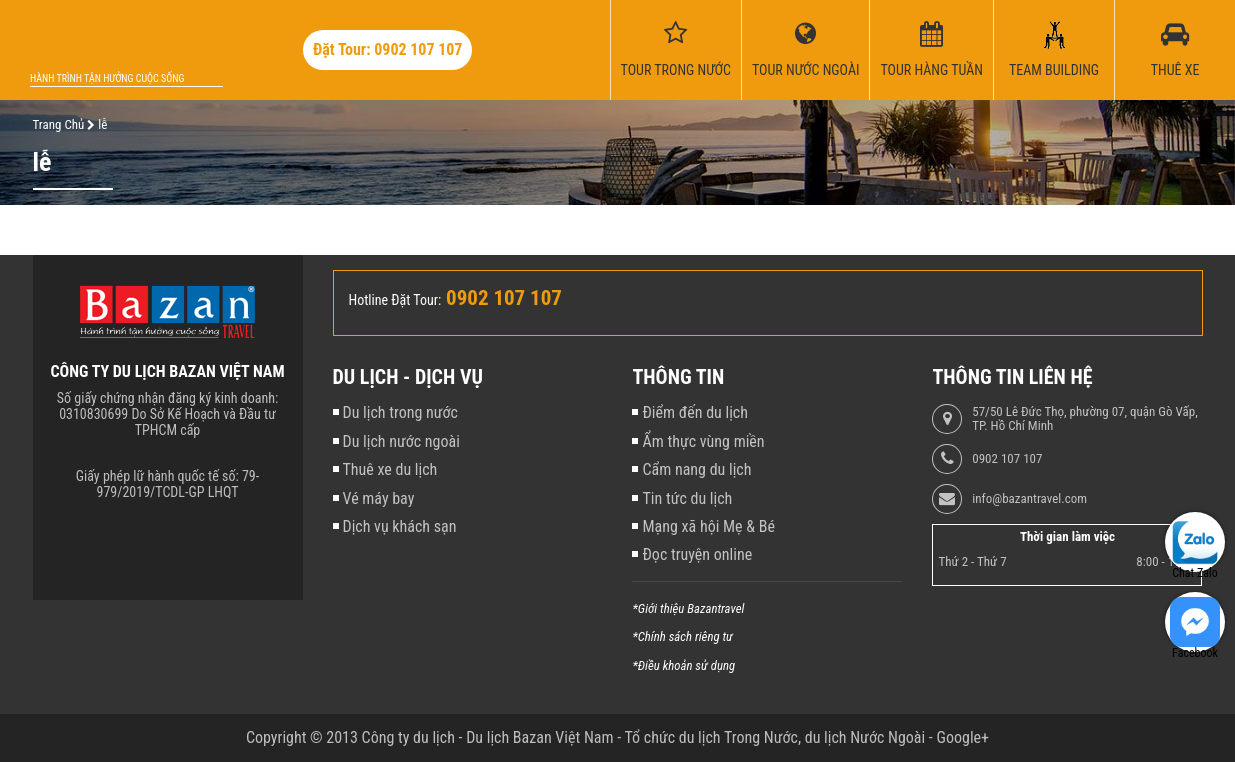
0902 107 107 (1007, 459)
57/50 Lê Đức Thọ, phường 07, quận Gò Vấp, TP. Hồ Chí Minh (1084, 419)
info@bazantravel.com (1029, 499)
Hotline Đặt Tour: (395, 300)
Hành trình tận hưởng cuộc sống (107, 78)
